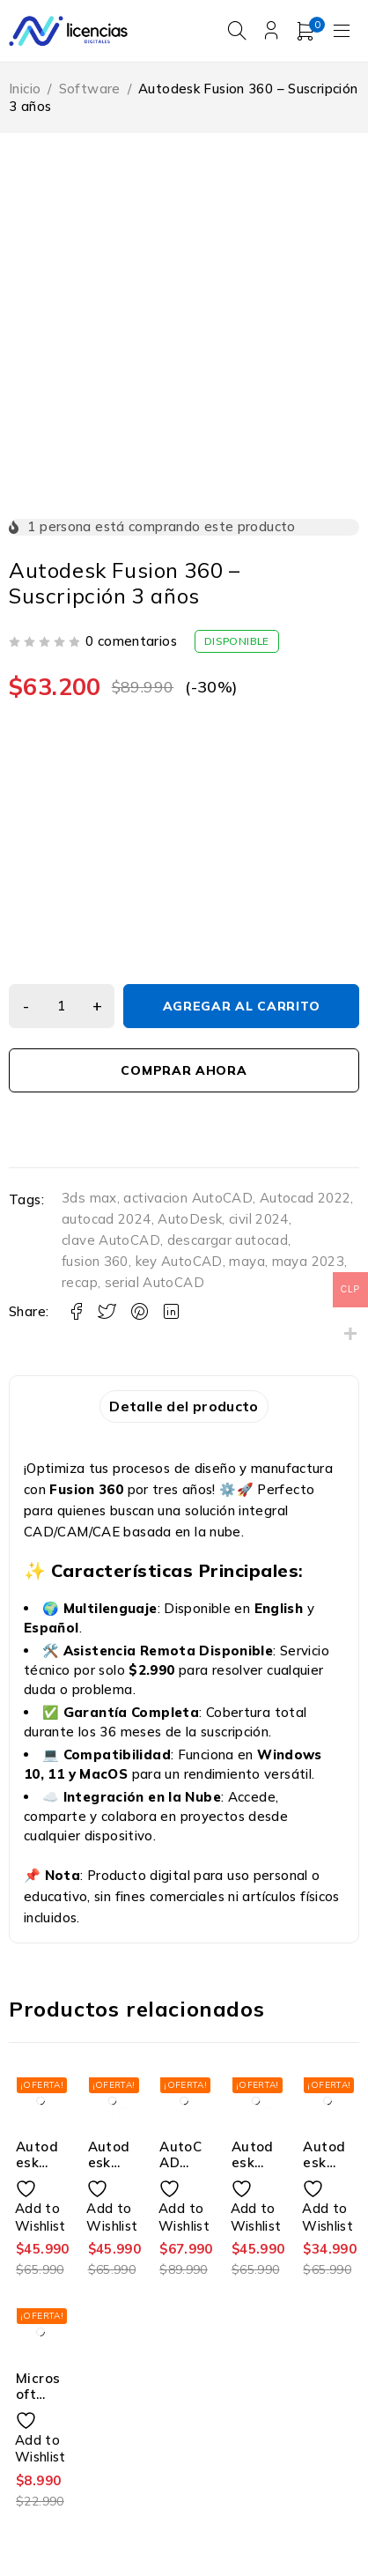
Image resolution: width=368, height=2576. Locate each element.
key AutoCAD (179, 1261)
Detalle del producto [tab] (184, 1406)
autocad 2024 (106, 1218)
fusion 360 (95, 1261)
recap (80, 1282)
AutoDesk (190, 1218)
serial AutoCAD (154, 1282)
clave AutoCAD (111, 1240)
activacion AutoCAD (188, 1197)
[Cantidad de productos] (61, 1006)
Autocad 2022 (305, 1197)
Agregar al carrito (241, 1006)
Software (90, 88)
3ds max (89, 1197)
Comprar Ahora (184, 1070)
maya (247, 1261)
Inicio (24, 88)
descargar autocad (227, 1240)
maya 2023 (308, 1261)
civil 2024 (259, 1218)
